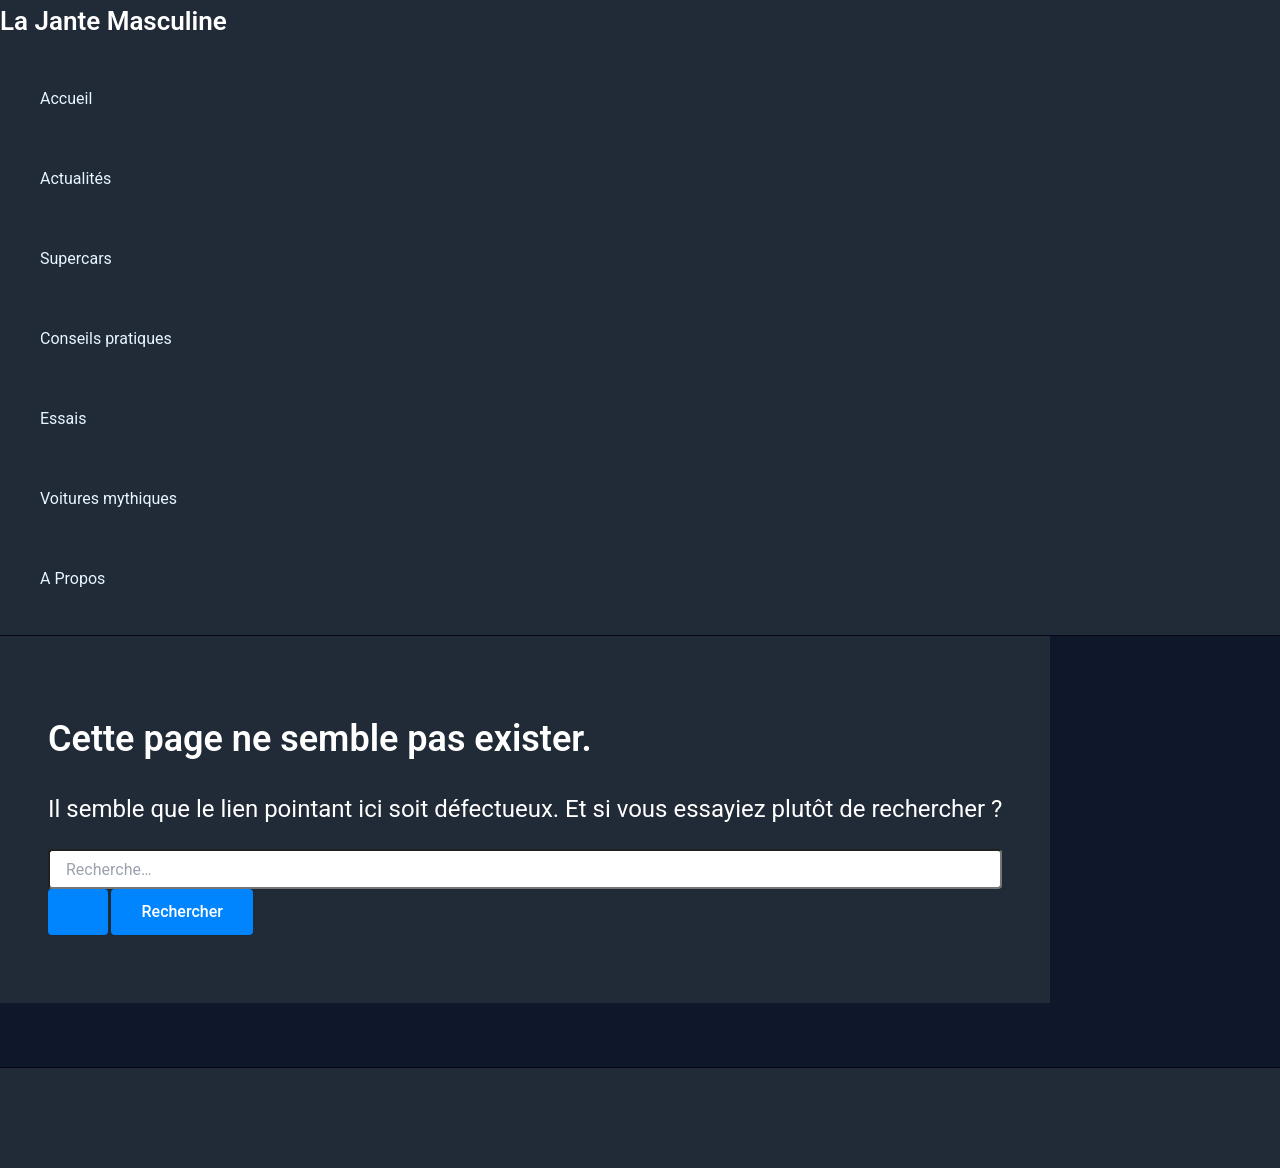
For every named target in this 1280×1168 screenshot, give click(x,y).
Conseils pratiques (106, 338)
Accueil (66, 98)
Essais (63, 418)
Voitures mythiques (108, 498)
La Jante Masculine (113, 21)
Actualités (75, 178)
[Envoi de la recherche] (78, 912)
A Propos (72, 578)
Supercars (76, 258)
